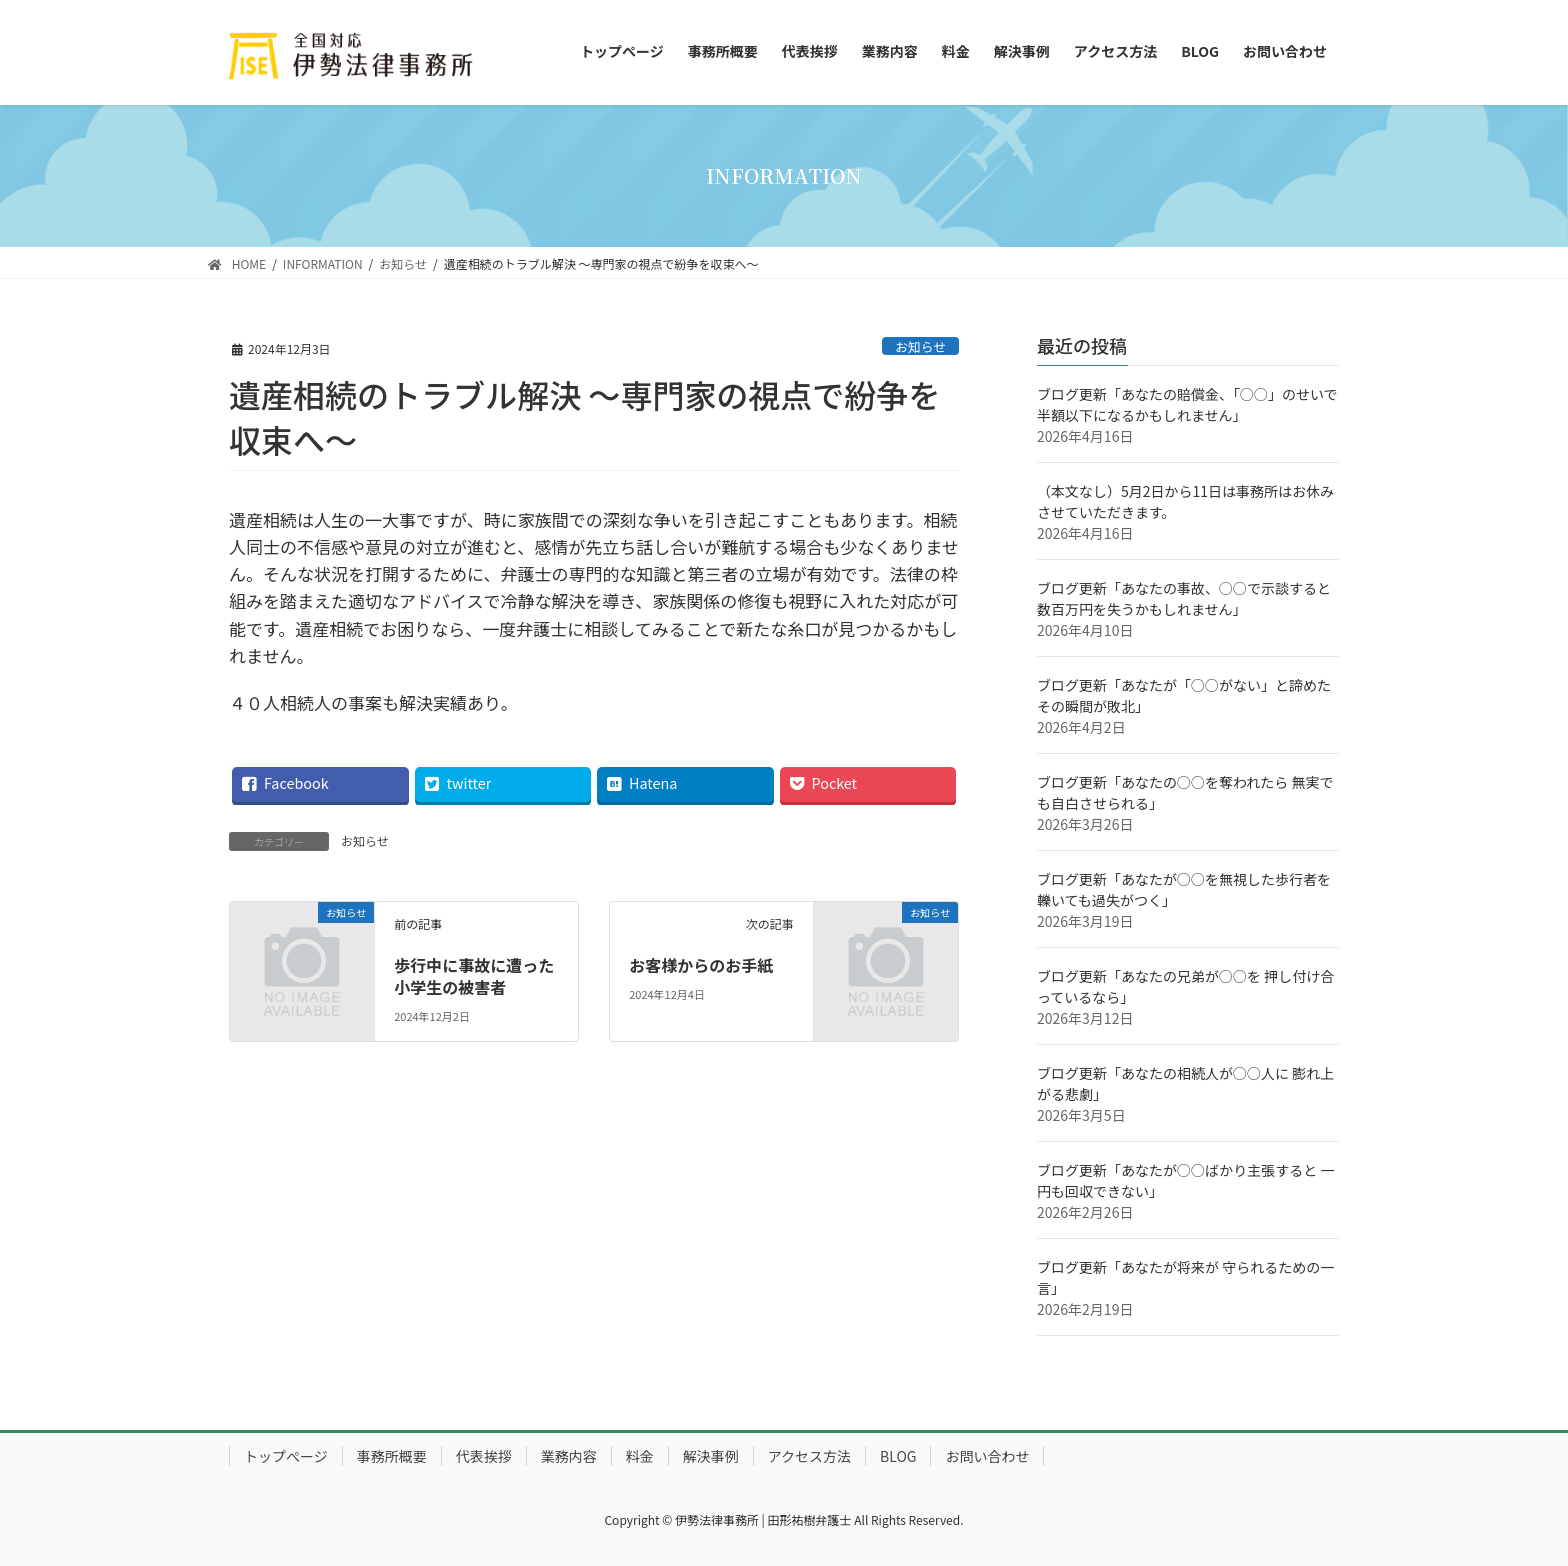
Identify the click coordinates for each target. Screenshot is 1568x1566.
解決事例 (711, 1456)
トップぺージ (286, 1456)
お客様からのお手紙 (701, 965)
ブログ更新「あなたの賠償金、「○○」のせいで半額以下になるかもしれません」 (1187, 404)
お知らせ (920, 346)
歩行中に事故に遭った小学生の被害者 (474, 976)
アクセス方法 (809, 1456)
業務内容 (569, 1456)
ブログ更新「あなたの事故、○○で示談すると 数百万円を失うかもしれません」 (1184, 598)
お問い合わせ (987, 1456)
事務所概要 (392, 1456)
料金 (640, 1456)
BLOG (898, 1456)
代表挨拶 (484, 1456)
